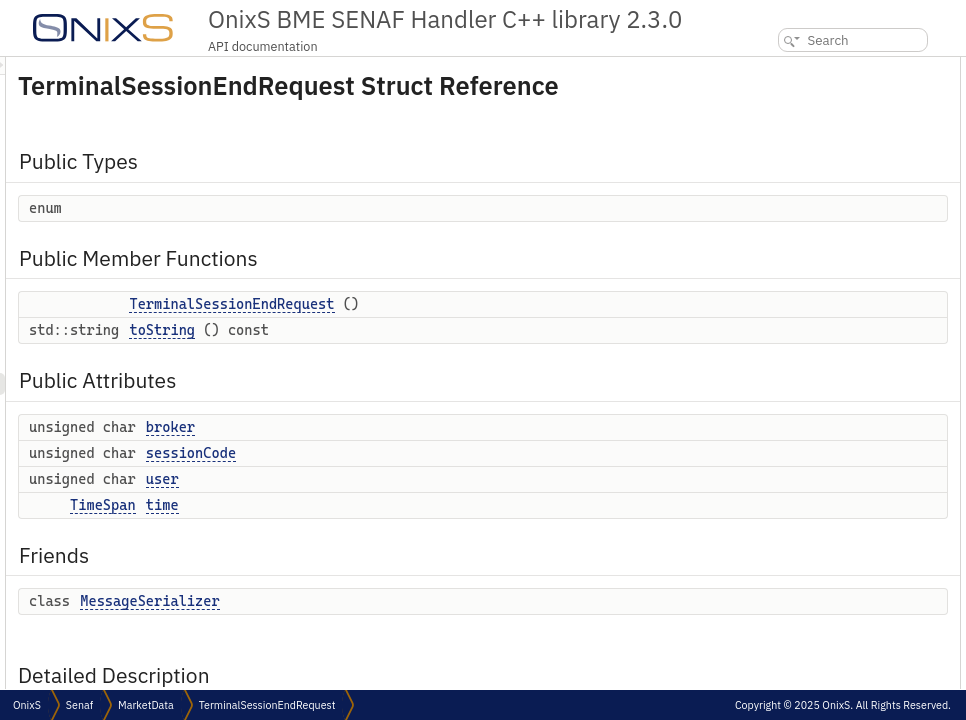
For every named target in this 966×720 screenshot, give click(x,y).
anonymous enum (807, 367)
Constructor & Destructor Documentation (853, 389)
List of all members (794, 631)
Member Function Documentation (833, 433)
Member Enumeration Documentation (844, 345)
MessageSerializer (399, 629)
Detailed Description (797, 323)
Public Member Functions (814, 103)
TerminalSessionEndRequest (481, 332)
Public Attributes (791, 169)
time (412, 533)
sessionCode (441, 481)
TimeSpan (353, 533)
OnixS (27, 705)
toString (412, 358)
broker (420, 455)
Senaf (79, 705)
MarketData (146, 705)
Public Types (779, 67)
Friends (764, 279)
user (412, 507)
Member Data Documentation (822, 521)
